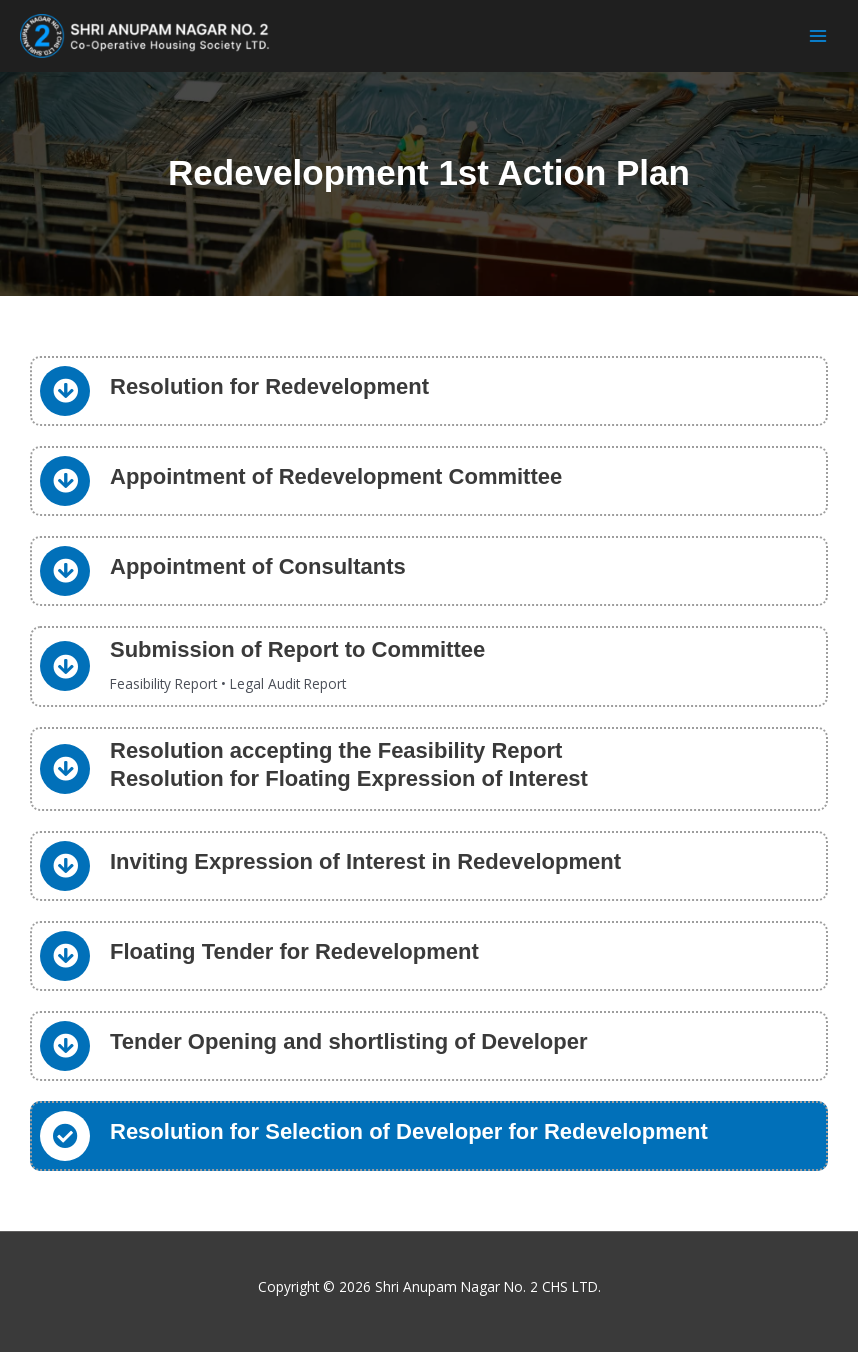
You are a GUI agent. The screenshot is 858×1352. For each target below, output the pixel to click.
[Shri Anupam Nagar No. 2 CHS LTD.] (145, 36)
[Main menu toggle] (818, 36)
